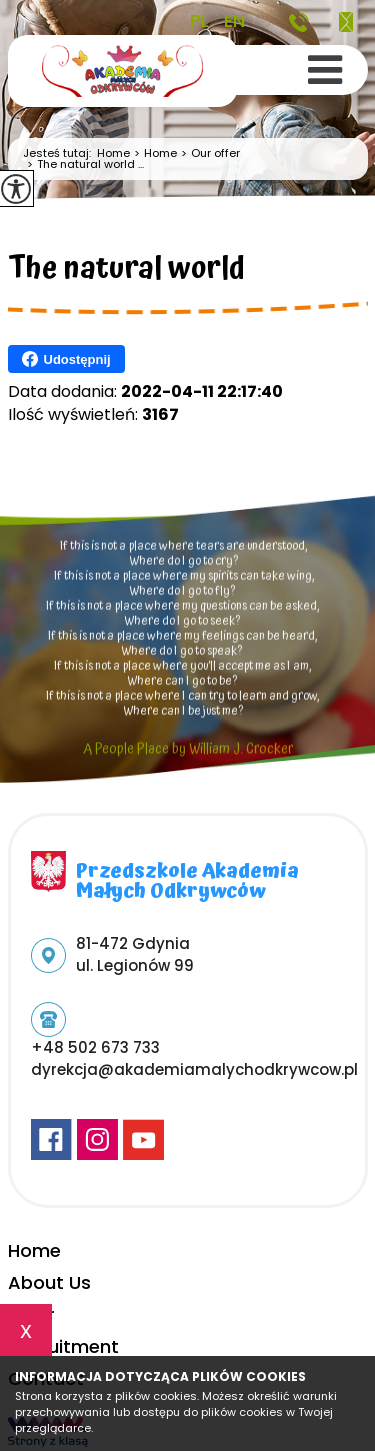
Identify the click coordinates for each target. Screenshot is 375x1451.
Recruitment (63, 1346)
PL (199, 21)
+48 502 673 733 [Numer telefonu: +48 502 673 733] (95, 1047)
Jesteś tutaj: (60, 153)
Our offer (208, 153)
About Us (49, 1282)
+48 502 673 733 (299, 22)
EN (234, 21)
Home (113, 153)
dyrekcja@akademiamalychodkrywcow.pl (346, 22)
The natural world (126, 272)
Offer (31, 1314)
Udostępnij (66, 359)
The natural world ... (83, 164)
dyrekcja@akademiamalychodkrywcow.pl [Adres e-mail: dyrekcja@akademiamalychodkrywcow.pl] (194, 1069)
